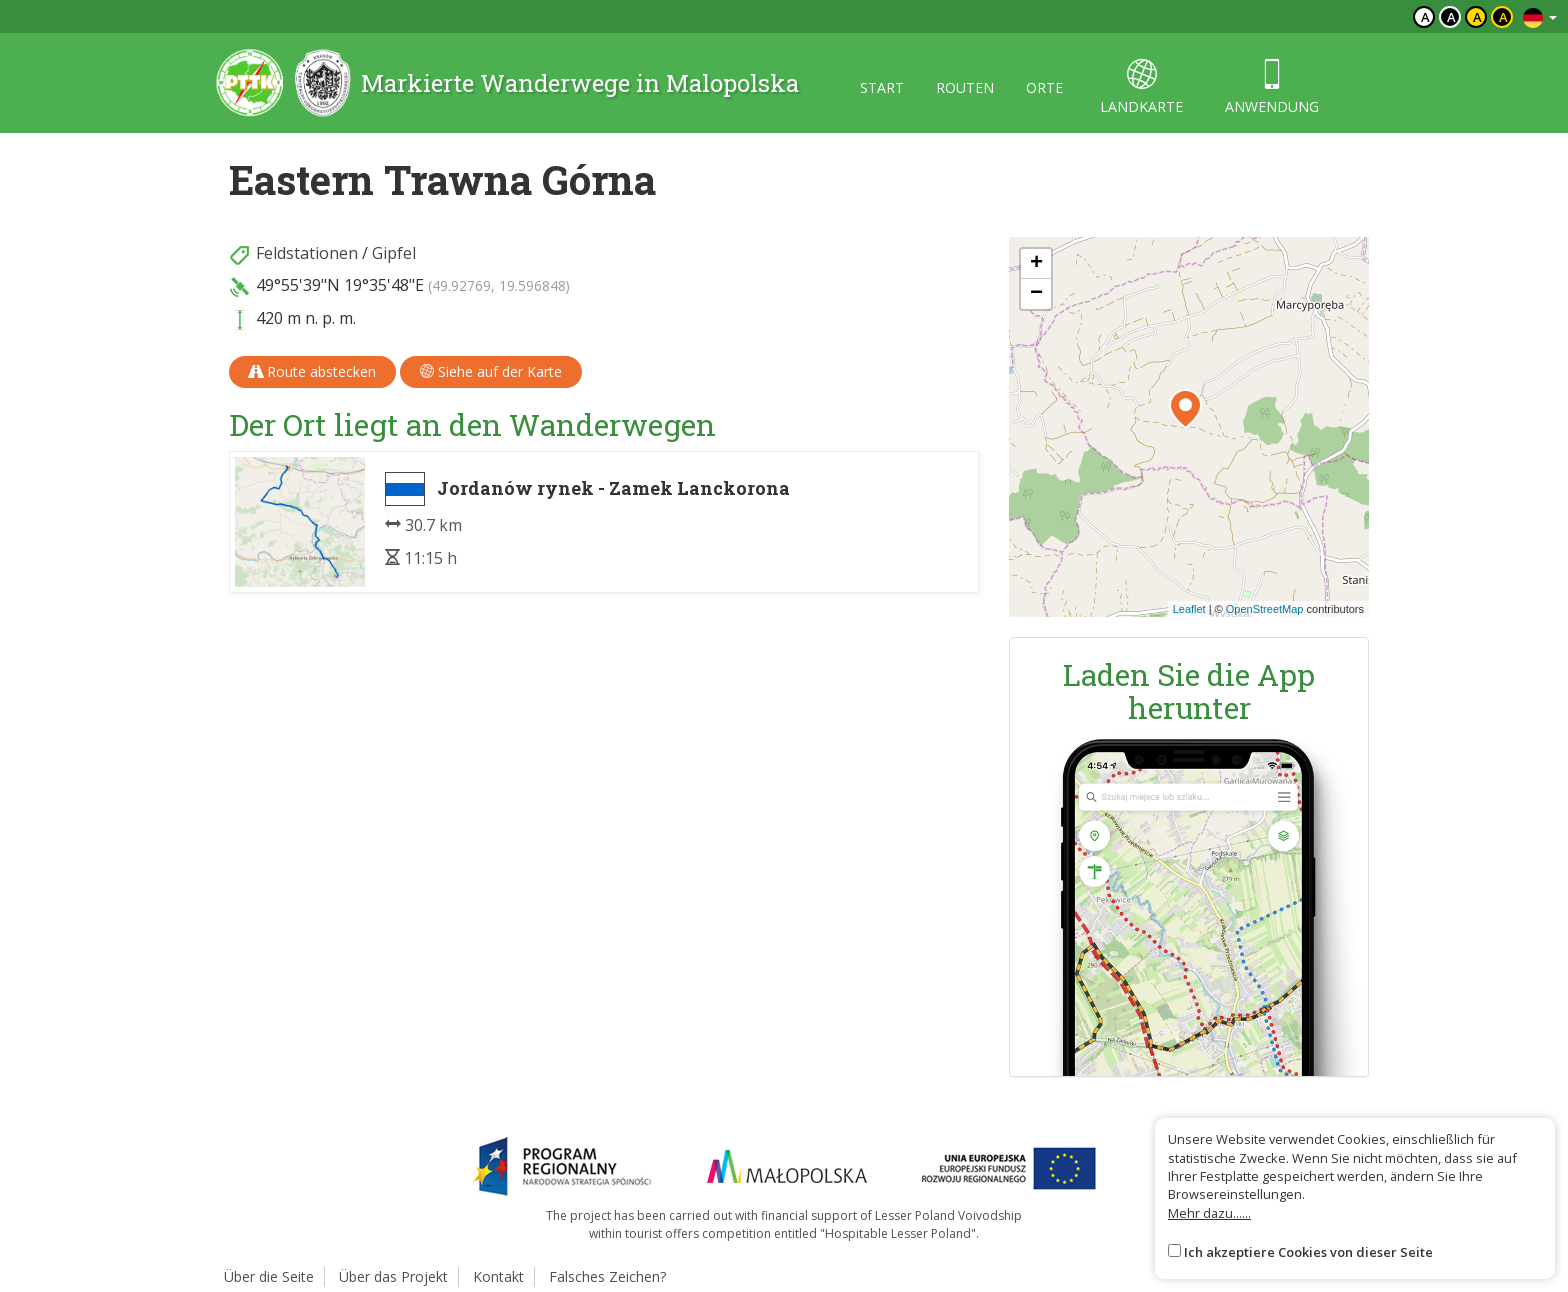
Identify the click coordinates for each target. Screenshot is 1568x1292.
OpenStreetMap (1265, 609)
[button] (1185, 409)
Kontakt (498, 1276)
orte (1044, 87)
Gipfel (394, 253)
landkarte (1141, 87)
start (882, 87)
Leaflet (1189, 609)
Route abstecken (312, 371)
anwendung (1272, 87)
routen (965, 87)
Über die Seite (269, 1276)
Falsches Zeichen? (607, 1276)
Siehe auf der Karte (491, 371)
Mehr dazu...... (1209, 1213)
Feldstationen (307, 253)
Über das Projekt (393, 1276)
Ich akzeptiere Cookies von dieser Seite (1308, 1252)
